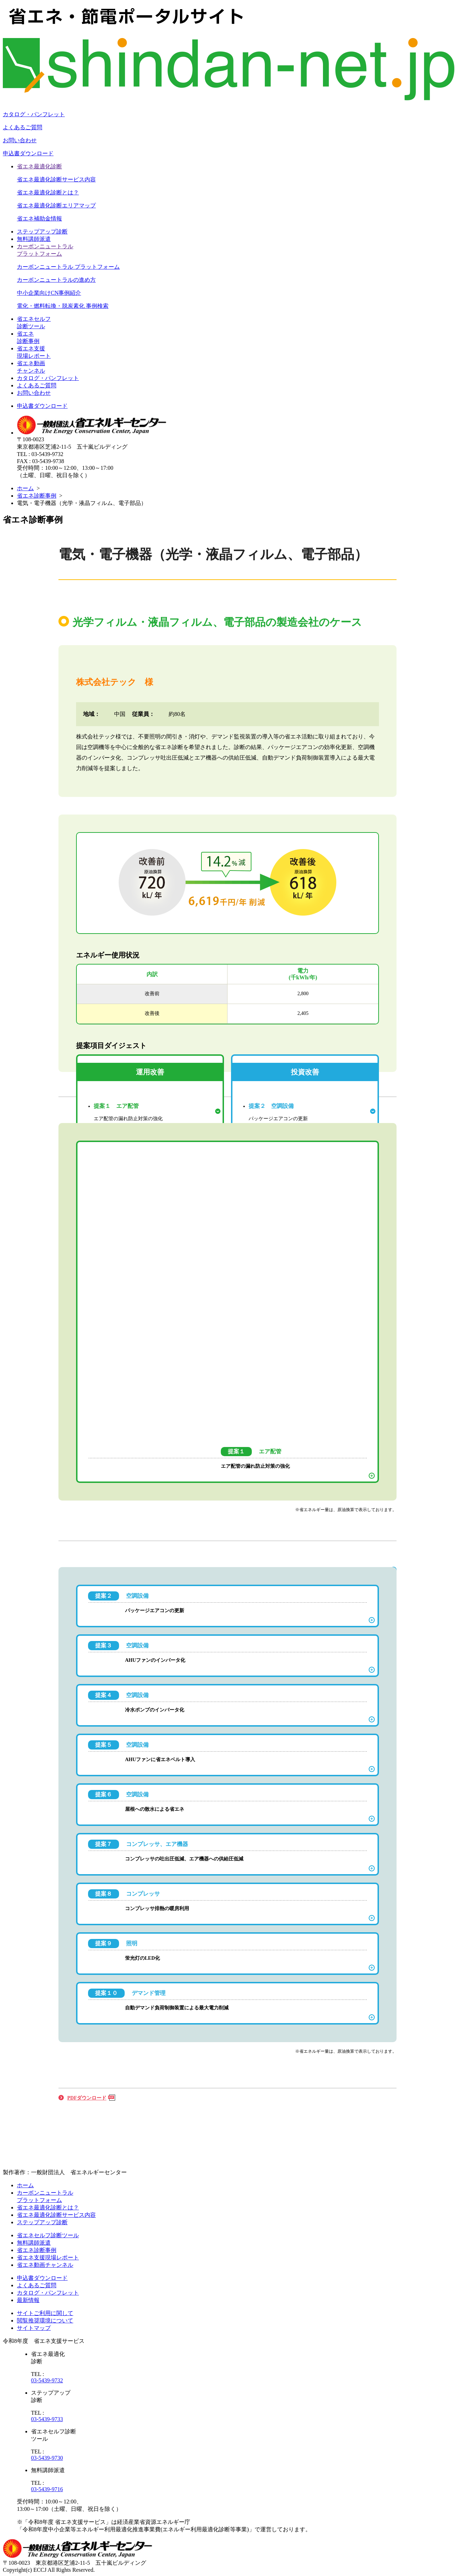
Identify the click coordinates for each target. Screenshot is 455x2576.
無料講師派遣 (34, 239)
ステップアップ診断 (42, 232)
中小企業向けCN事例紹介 (49, 293)
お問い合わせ (20, 140)
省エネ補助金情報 (39, 219)
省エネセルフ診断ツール (48, 2235)
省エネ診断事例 (36, 496)
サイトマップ (34, 2328)
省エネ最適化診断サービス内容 (56, 179)
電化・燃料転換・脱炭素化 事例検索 (62, 306)
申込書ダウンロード (28, 153)
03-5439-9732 (47, 2380)
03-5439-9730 (47, 2458)
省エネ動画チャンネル (45, 2265)
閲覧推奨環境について (45, 2321)
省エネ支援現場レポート (48, 2257)
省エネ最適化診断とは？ (48, 192)
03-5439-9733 (47, 2419)
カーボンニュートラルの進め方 (56, 280)
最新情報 (28, 2300)
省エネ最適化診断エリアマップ (56, 205)
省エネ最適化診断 (39, 166)
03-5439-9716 (47, 2489)
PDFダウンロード (86, 2098)
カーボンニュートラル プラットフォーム (68, 267)
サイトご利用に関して (45, 2313)
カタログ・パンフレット (34, 114)
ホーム (25, 488)
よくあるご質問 (22, 127)
